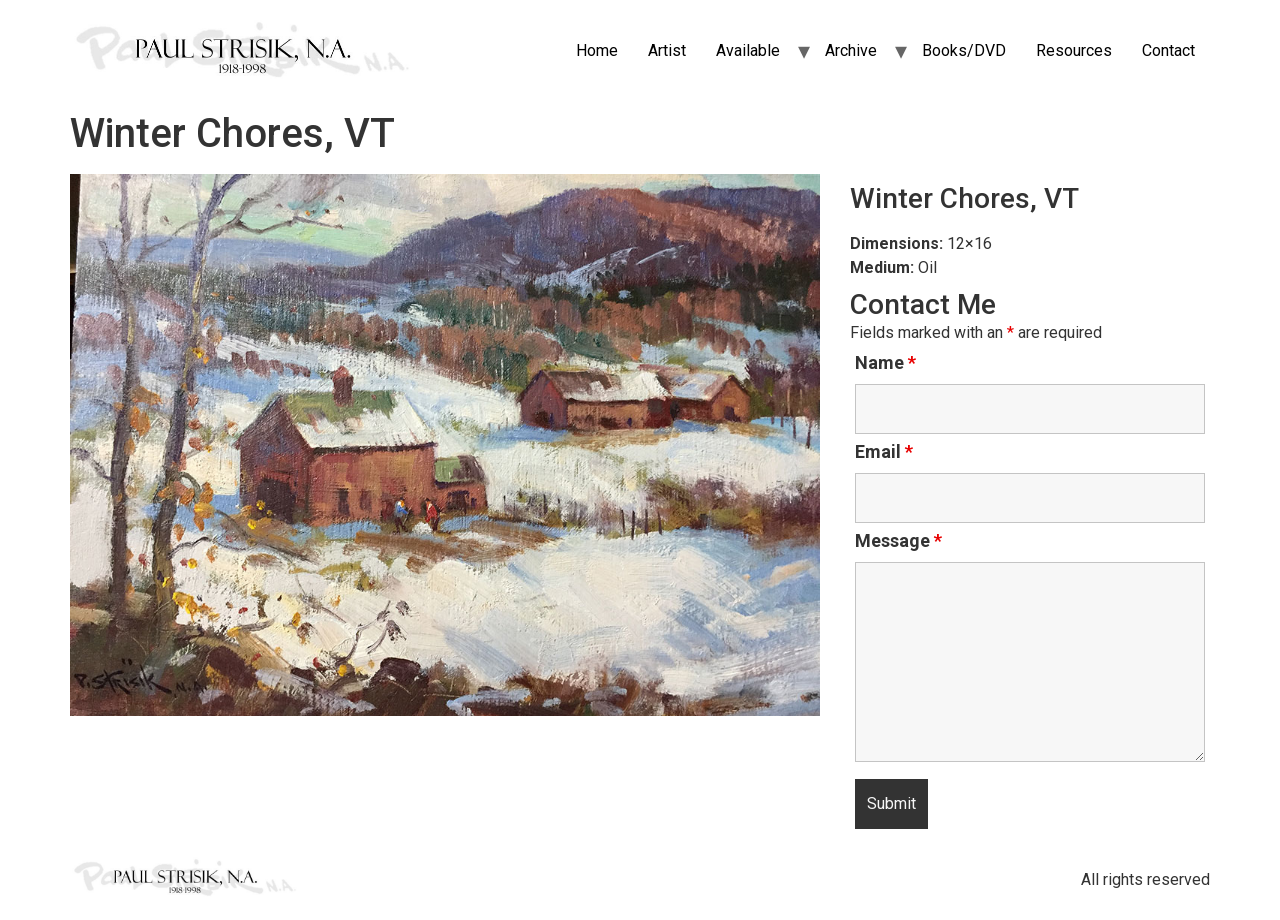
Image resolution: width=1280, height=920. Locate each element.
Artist (667, 50)
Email (884, 452)
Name (885, 363)
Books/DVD (964, 50)
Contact (1168, 50)
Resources (1074, 50)
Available (748, 50)
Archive (851, 50)
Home (597, 50)
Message (898, 541)
